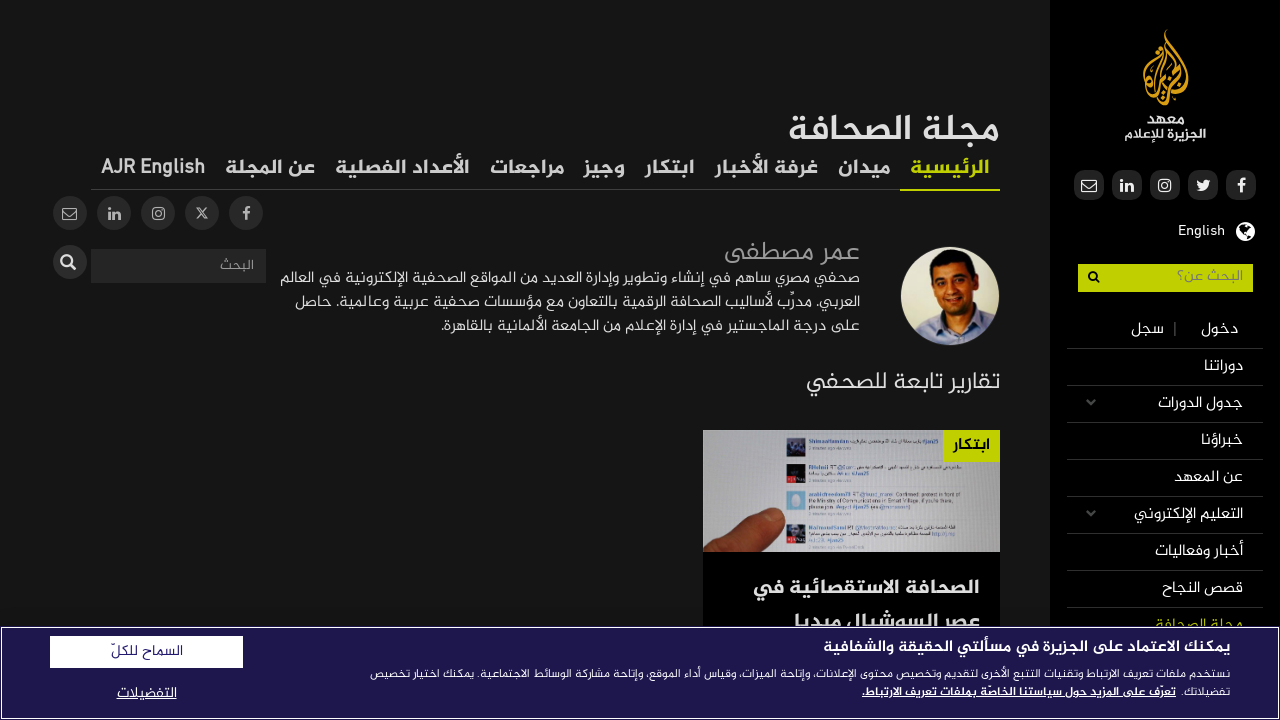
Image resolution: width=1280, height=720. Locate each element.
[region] (640, 673)
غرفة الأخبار (766, 168)
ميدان (864, 168)
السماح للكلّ (147, 652)
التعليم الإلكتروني (1188, 514)
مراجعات (527, 168)
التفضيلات (147, 693)
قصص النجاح (1202, 588)
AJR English (153, 168)
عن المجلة (270, 168)
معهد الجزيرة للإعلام (1165, 85)
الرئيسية (950, 168)
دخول (1219, 329)
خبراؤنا (1222, 440)
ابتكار (670, 168)
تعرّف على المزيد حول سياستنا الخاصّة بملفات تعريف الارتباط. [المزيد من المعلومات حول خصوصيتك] (1019, 692)
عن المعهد (1208, 477)
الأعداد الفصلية (402, 168)
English (1201, 229)
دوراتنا (1223, 366)
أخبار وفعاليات (1199, 551)
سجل (1147, 329)
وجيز (604, 168)
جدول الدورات (1200, 403)
